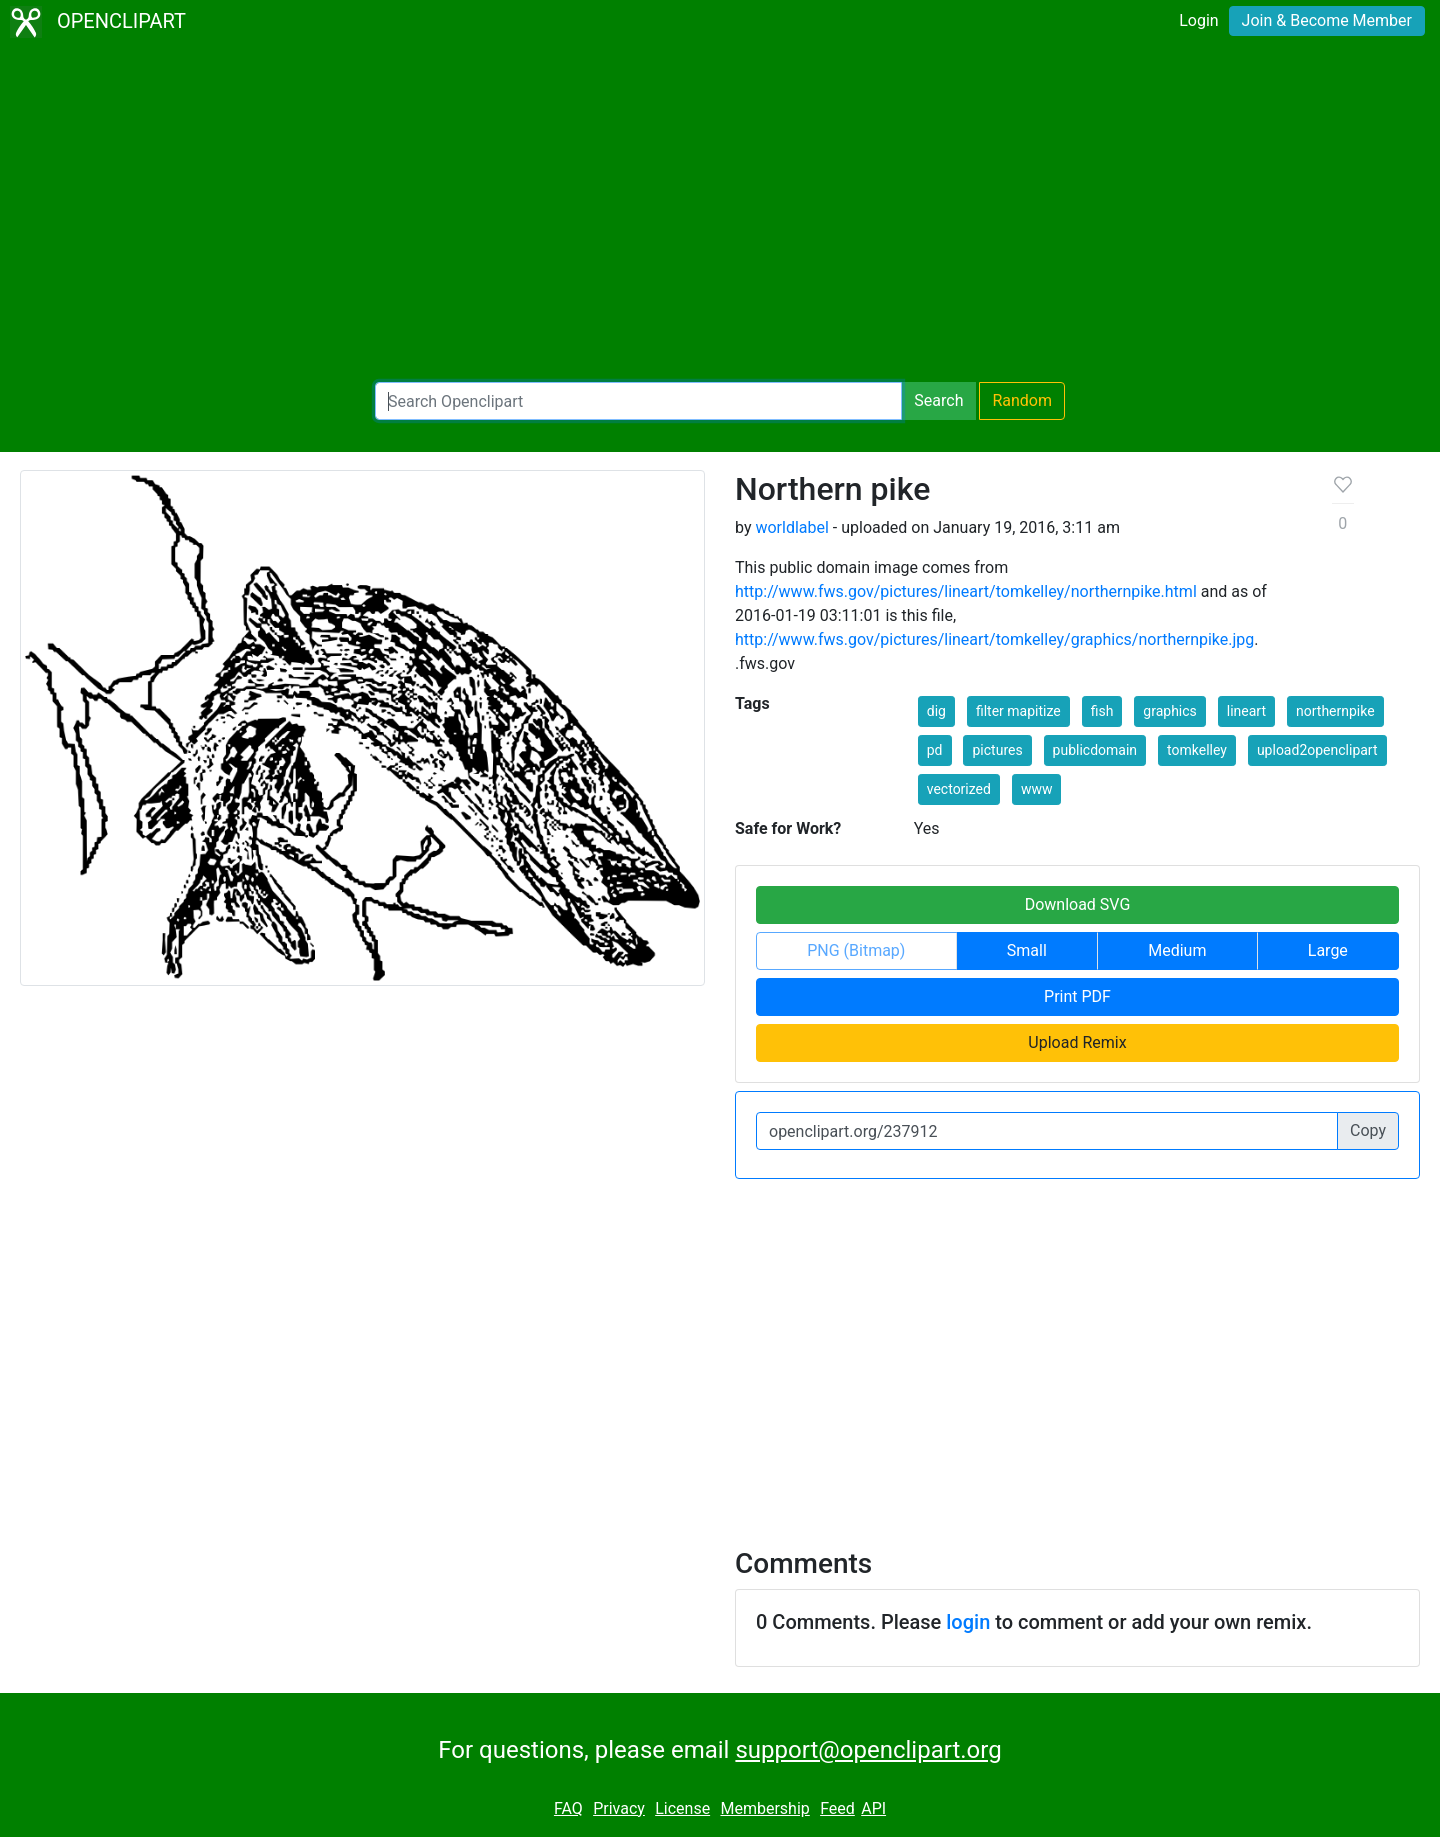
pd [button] (935, 750)
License (682, 1808)
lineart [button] (1246, 711)
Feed (837, 1808)
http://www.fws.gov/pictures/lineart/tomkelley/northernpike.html (966, 591)
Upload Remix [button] (1077, 1042)
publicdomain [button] (1095, 750)
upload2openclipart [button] (1317, 750)
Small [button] (1027, 950)
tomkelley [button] (1197, 750)
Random (1022, 400)
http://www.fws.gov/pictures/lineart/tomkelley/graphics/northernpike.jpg (994, 639)
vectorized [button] (959, 789)
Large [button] (1328, 950)
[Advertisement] (720, 216)
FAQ (568, 1808)
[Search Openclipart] (638, 401)
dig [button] (936, 711)
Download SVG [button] (1078, 904)
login (968, 1622)
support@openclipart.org (868, 1750)
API (873, 1808)
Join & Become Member (1327, 20)
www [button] (1037, 789)
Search (938, 400)
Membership (764, 1808)
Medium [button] (1177, 950)
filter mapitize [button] (1018, 711)
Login (1198, 20)
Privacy (619, 1808)
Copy (1368, 1130)
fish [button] (1102, 711)
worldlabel (791, 527)
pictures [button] (997, 750)
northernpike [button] (1335, 711)
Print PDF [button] (1077, 996)
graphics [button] (1169, 711)
